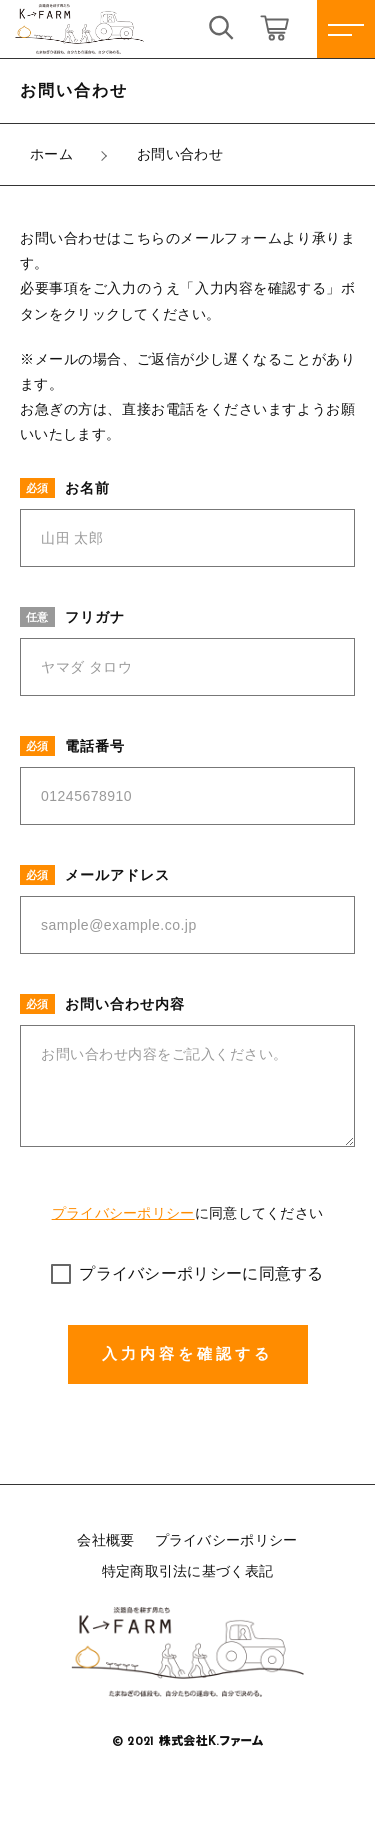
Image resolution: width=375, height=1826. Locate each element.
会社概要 (105, 1540)
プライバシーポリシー (123, 1213)
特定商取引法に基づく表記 (188, 1571)
